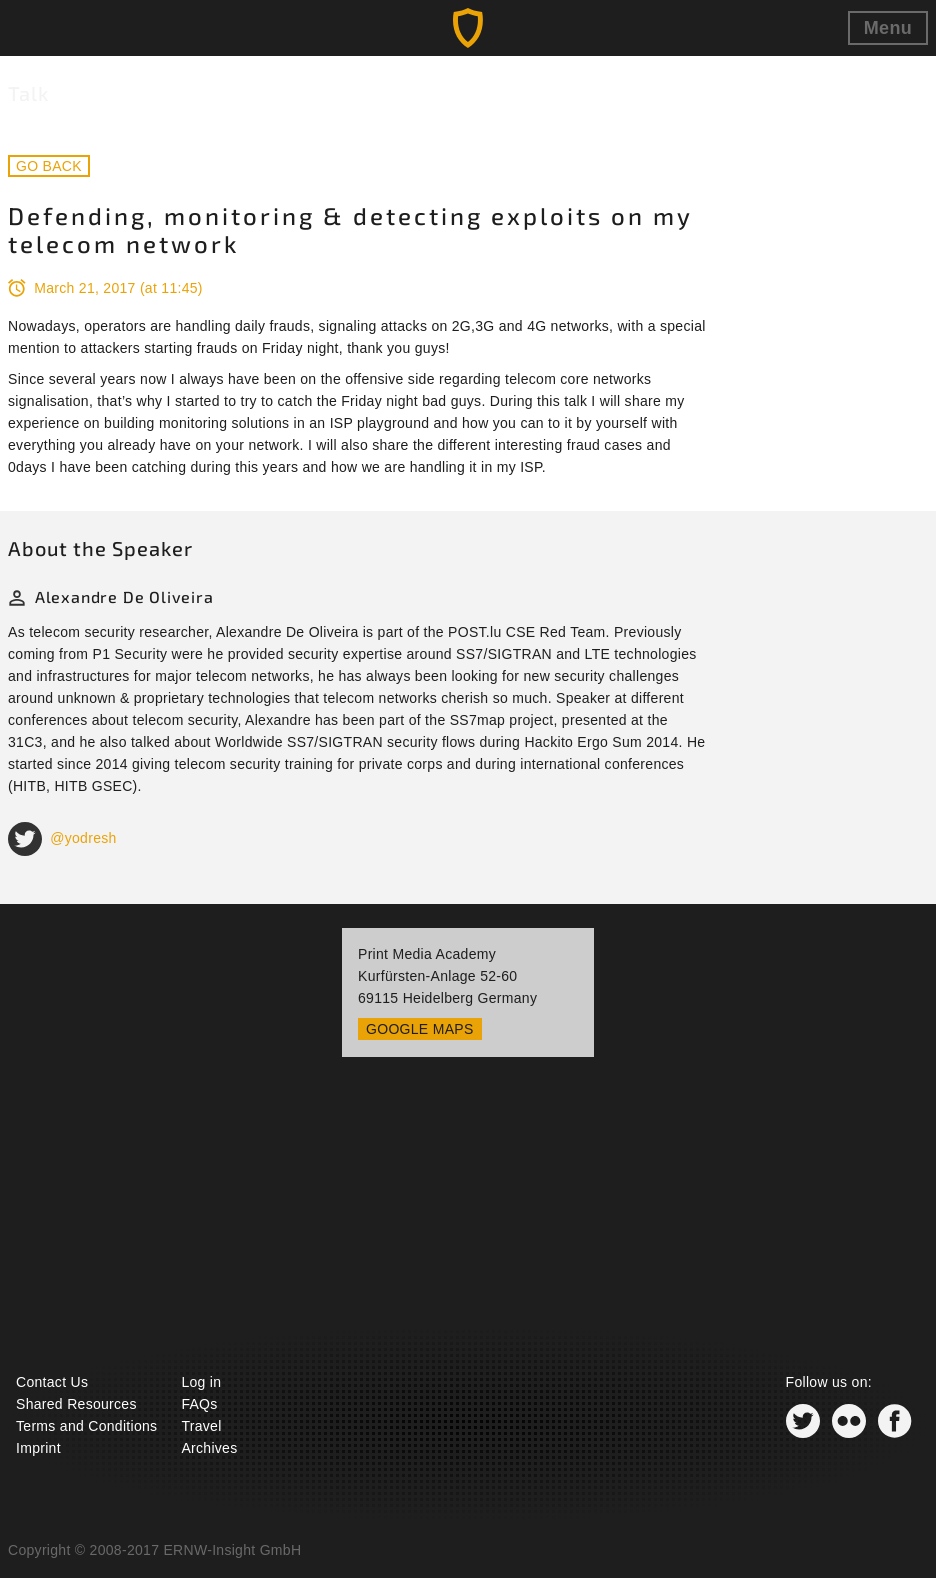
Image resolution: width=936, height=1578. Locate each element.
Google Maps (420, 1029)
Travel (201, 1426)
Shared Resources (76, 1404)
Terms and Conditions (86, 1426)
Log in (201, 1382)
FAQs (199, 1404)
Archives (209, 1448)
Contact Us (52, 1382)
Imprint (38, 1448)
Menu (888, 28)
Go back (49, 166)
